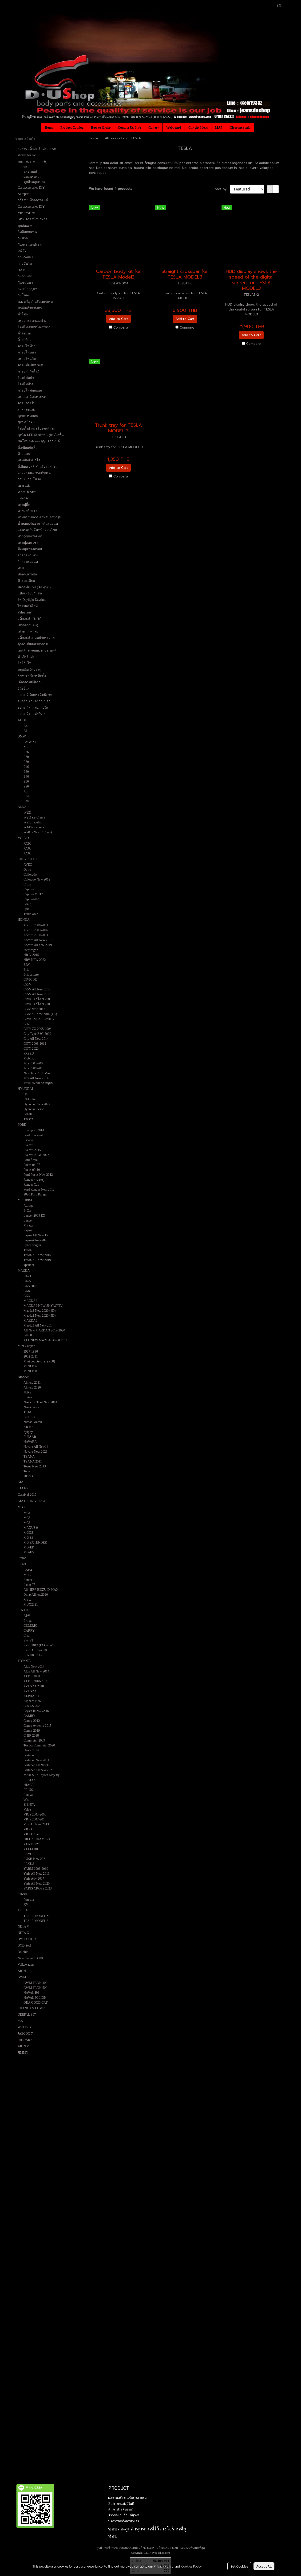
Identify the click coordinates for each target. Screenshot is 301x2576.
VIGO (28, 1829)
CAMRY (30, 1716)
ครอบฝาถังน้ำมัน (30, 371)
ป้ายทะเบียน (26, 580)
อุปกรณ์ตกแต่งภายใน (33, 707)
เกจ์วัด (22, 251)
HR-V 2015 (31, 955)
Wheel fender (27, 492)
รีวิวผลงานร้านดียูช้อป (124, 2515)
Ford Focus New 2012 (38, 1174)
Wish (27, 1799)
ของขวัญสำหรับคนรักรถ (35, 301)
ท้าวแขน (24, 454)
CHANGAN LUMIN (32, 2008)
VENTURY (31, 1844)
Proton (22, 1558)
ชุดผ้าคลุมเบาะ (34, 182)
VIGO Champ (33, 1834)
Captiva (29, 889)
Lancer (28, 1220)
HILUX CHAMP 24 (37, 1839)
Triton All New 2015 (37, 1255)
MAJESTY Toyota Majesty (41, 1775)
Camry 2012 (32, 1721)
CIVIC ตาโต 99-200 (37, 1004)
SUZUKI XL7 (33, 1655)
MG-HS (29, 1552)
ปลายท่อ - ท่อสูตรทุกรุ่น (34, 587)
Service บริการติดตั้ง (32, 676)
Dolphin (23, 1952)
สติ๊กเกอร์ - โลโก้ (29, 619)
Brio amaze (31, 974)
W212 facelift (33, 822)
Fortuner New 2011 (36, 1760)
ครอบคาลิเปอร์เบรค (32, 397)
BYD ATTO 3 (27, 1939)
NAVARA (30, 1441)
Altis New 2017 (34, 1666)
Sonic (27, 904)
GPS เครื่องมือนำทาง (32, 219)
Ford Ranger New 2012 (39, 1189)
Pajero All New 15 (36, 1235)
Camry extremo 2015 (37, 1725)
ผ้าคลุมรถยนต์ (28, 561)
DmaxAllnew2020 (36, 1594)
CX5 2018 (30, 1286)
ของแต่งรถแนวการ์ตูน (34, 161)
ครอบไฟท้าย (27, 346)
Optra (27, 869)
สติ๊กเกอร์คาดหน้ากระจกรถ (37, 638)
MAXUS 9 (31, 1527)
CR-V (27, 984)
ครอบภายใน (27, 403)
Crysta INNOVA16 (36, 1711)
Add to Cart (118, 318)
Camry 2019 (32, 1730)
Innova (28, 1794)
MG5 (27, 1518)
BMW (22, 736)
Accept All (264, 2566)
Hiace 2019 (31, 1750)
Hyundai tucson (34, 1109)
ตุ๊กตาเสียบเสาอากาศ (33, 644)
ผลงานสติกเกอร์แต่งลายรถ (127, 2497)
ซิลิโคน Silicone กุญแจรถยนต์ (39, 441)
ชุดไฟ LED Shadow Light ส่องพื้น (41, 435)
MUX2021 (31, 1604)
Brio (26, 969)
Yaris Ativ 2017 (34, 1878)
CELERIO (30, 1625)
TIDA (27, 1412)
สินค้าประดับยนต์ (120, 2509)
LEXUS (29, 1864)
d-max (28, 1580)
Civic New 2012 (34, 1009)
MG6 (27, 1523)
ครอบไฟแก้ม (27, 359)
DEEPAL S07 (27, 2014)
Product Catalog (71, 127)
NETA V (23, 1926)
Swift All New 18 (35, 1650)
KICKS (28, 1427)
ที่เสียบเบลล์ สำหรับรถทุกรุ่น (38, 466)
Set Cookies (239, 2566)
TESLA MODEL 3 (36, 1921)
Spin (27, 909)
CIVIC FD (31, 979)
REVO (28, 1854)
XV (26, 1904)
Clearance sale (240, 127)
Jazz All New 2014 (36, 1078)
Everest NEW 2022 (36, 1155)
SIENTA (29, 1804)
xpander (29, 1265)
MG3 (21, 1507)
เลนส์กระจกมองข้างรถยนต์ (37, 650)
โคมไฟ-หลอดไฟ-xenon (34, 327)
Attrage (28, 1205)
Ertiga (28, 1620)
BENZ (22, 807)
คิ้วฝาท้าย (24, 339)
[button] (258, 127)
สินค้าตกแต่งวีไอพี (121, 2503)
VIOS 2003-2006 (35, 1814)
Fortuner (29, 1755)
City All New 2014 (36, 1038)
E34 (26, 796)
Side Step (24, 498)
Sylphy (28, 1432)
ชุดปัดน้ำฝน (26, 422)
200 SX (28, 1476)
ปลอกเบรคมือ (27, 574)
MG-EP (29, 1547)
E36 (26, 752)
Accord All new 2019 (38, 945)
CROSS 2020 (32, 1706)
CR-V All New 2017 (37, 994)
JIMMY (23, 2052)
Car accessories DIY (31, 187)
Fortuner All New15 (37, 1765)
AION (22, 1971)
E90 (26, 786)
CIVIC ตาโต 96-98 (37, 999)
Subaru (22, 1894)
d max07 (29, 1585)
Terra (27, 1471)
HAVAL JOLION (35, 1997)
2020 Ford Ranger (36, 1194)
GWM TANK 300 (35, 1983)
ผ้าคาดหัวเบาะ (28, 555)
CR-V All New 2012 (37, 989)
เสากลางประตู (28, 625)
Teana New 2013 (35, 1466)
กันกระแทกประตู (30, 244)
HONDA (24, 919)
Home (49, 127)
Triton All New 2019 (37, 1260)
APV (27, 1616)
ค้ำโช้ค (23, 314)
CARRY (29, 1630)
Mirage (28, 1225)
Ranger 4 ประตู (34, 1179)
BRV (27, 964)
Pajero (28, 1230)
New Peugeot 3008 (30, 1958)
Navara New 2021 (36, 1451)
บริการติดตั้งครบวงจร (123, 2521)
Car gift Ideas (198, 127)
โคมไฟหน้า (26, 378)
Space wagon (32, 1245)
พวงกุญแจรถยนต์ (30, 536)
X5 (26, 791)
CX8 (27, 1291)
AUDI (22, 720)
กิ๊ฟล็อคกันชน (27, 232)
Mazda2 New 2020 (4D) (39, 1310)
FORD (22, 1124)
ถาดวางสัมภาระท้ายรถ (34, 473)
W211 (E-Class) (34, 817)
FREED (29, 1053)
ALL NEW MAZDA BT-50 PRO (45, 1340)
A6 (26, 731)
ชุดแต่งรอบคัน (28, 416)
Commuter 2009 (34, 1740)
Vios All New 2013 (36, 1824)
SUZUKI (24, 1610)
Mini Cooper (26, 1346)
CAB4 (28, 1570)
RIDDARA (25, 2040)
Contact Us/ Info (129, 127)
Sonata (28, 1114)
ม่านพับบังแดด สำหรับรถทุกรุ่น (39, 517)
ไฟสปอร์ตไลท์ (28, 606)
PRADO (29, 1780)
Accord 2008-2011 (36, 925)
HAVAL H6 (31, 1992)
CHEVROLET (27, 859)
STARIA (29, 1099)
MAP (218, 127)
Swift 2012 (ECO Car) (38, 1645)
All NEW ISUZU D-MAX (41, 1589)
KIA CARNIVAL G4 (31, 1501)
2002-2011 (31, 1356)
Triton (28, 1250)
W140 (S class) (34, 827)
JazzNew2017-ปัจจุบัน (38, 1083)
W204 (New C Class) (38, 832)
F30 (26, 801)
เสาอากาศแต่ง (28, 631)
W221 (28, 812)
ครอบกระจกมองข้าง (32, 320)
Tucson (28, 1119)
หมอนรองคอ (32, 177)
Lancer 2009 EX (34, 1215)
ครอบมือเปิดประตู (30, 365)
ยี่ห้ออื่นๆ (24, 688)
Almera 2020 (32, 1387)
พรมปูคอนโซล (28, 542)
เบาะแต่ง (24, 485)
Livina (28, 1397)
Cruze (27, 884)
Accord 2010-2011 (36, 935)
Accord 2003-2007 (36, 930)
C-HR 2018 (31, 1735)
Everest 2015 (32, 1150)
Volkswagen (26, 1964)
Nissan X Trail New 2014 (40, 1402)
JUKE (28, 1392)
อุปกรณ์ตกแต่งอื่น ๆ (31, 714)
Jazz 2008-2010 (34, 1068)
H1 (26, 1094)
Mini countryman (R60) (39, 1361)
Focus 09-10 (32, 1170)
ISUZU (22, 1564)
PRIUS (28, 1790)
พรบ (27, 167)
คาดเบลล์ (30, 172)
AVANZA (30, 1691)
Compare (120, 327)
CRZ (27, 1024)
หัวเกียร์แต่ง (26, 657)
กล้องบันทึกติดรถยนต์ (33, 200)
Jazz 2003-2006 (34, 1063)
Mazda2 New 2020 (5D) (39, 1315)
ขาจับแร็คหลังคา (30, 308)
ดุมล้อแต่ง (25, 225)
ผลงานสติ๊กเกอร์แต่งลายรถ (37, 149)
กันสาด (23, 238)
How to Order (101, 127)
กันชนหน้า (25, 282)
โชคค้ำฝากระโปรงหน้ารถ (36, 428)
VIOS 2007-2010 (35, 1819)
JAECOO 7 (25, 2033)
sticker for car (27, 155)
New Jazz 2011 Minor (38, 1073)
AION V (23, 2046)
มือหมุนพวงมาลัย (30, 549)
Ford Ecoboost (33, 1135)
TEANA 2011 (33, 1461)
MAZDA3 (30, 1320)
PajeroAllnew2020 (36, 1240)
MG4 (27, 1513)
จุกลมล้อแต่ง (27, 409)
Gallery (153, 127)
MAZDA (24, 1270)
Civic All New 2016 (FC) (40, 1014)
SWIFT (28, 1640)
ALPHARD (31, 1696)
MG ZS (28, 1537)
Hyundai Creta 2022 (37, 1104)
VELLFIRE (31, 1849)
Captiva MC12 (33, 894)
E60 (26, 762)
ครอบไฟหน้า (27, 352)
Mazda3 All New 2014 (38, 1325)
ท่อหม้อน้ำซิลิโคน (30, 460)
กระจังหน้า (25, 257)
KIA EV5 (24, 1488)
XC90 (27, 843)
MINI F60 (30, 1371)
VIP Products (26, 213)
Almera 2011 (32, 1382)
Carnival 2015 (27, 1494)
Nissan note (31, 1407)
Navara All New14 (36, 1446)
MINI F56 (30, 1366)
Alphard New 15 (34, 1701)
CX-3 (27, 1276)
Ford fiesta (31, 1160)
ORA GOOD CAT (36, 2002)
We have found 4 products (110, 188)
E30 (26, 757)
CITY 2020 (31, 1048)
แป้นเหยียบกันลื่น (30, 593)
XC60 (27, 848)
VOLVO (23, 838)
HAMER (24, 270)
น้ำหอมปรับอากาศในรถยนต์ (38, 523)
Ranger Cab (31, 1184)
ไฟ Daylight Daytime (32, 599)
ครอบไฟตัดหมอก (30, 390)
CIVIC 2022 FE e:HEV (39, 1019)
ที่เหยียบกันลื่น (28, 447)
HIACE (29, 1785)
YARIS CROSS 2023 (38, 1888)
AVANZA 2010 (34, 1686)
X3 (26, 747)
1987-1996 (31, 1351)
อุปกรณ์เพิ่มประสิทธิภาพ (35, 695)
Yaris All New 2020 (37, 1883)
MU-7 (28, 1575)
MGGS (28, 1532)
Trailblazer (31, 914)
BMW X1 (30, 742)
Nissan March (33, 1422)
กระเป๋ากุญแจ (27, 289)
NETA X (23, 1933)
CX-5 (27, 1281)
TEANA (29, 1456)
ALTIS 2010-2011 (36, 1681)
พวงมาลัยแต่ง (27, 511)
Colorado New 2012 (37, 879)
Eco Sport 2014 (34, 1130)
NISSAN (24, 1377)
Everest (28, 1145)
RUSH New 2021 (35, 1859)
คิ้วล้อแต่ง (25, 333)
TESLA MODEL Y (36, 1916)
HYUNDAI (25, 1088)
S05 (20, 2021)
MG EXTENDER (35, 1542)
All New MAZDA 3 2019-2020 (44, 1330)
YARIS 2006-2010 (36, 1868)
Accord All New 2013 (38, 940)
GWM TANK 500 (35, 1988)
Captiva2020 (32, 899)
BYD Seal (24, 1945)
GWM (22, 1977)
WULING (24, 2027)
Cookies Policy (191, 2566)
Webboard (173, 127)
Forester (29, 1899)
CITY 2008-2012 (35, 1043)
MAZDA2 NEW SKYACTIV (43, 1305)
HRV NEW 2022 (35, 960)
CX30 (27, 1296)
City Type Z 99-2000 (37, 1034)
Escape (28, 1140)
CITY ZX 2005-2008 (37, 1029)
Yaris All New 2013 (37, 1873)
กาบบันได (25, 263)
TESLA (23, 1910)
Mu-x (27, 1599)
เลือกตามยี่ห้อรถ (29, 682)
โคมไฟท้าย (26, 384)
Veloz (27, 1809)
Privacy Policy (163, 2566)
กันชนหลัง (25, 276)
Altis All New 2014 (36, 1671)
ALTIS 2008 (32, 1676)
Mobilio (29, 1058)
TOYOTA (24, 1661)
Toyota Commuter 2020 (39, 1745)
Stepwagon (31, 950)
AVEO (28, 864)
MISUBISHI (26, 1200)
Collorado (30, 874)
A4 (26, 726)
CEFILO (29, 1417)
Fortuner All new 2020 (38, 1770)
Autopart (23, 194)
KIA (21, 1482)
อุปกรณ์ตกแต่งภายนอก (34, 701)
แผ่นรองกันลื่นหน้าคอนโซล (37, 530)
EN (276, 5)
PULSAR (30, 1437)
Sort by (222, 188)
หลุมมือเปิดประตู (29, 669)
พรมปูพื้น (24, 504)
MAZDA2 (30, 1301)
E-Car (27, 1210)
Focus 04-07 (32, 1165)
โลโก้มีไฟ (25, 663)
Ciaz (27, 1635)
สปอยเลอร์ (25, 612)
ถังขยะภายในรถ (29, 479)
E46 (26, 766)
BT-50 (28, 1335)
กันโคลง (24, 295)
